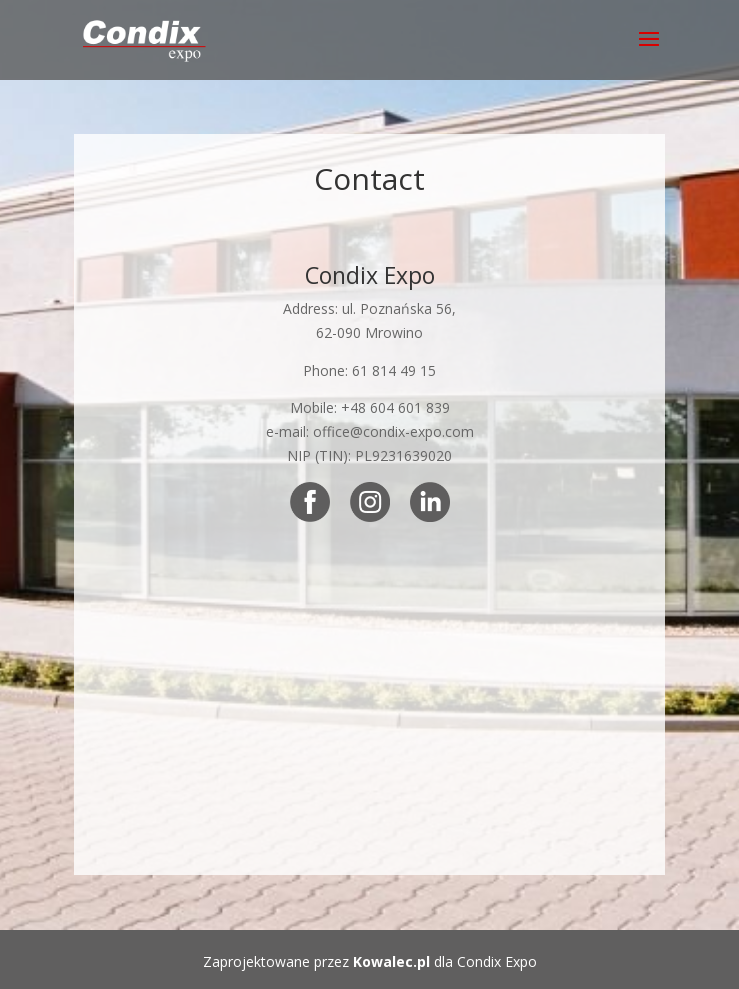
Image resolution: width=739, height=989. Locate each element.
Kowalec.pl (391, 961)
